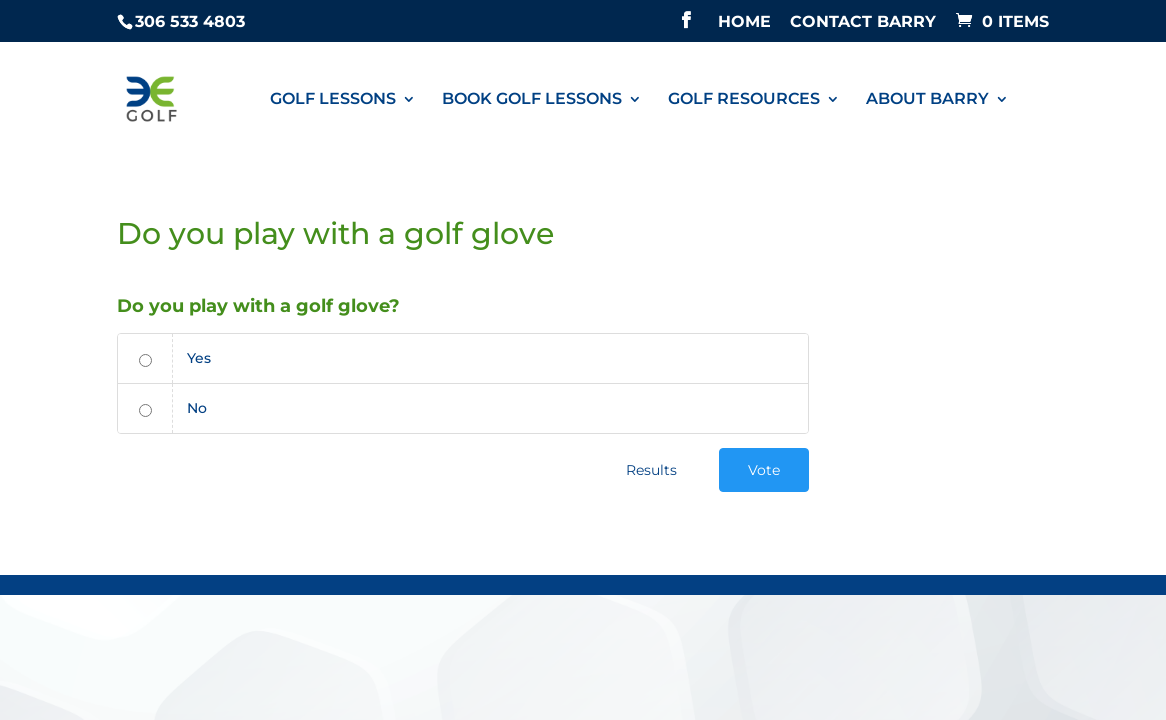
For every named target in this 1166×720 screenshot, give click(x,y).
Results (651, 470)
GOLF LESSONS (333, 100)
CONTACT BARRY (863, 22)
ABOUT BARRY (927, 100)
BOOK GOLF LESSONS (532, 100)
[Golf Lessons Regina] (155, 97)
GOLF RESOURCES (744, 100)
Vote (764, 470)
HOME (744, 22)
